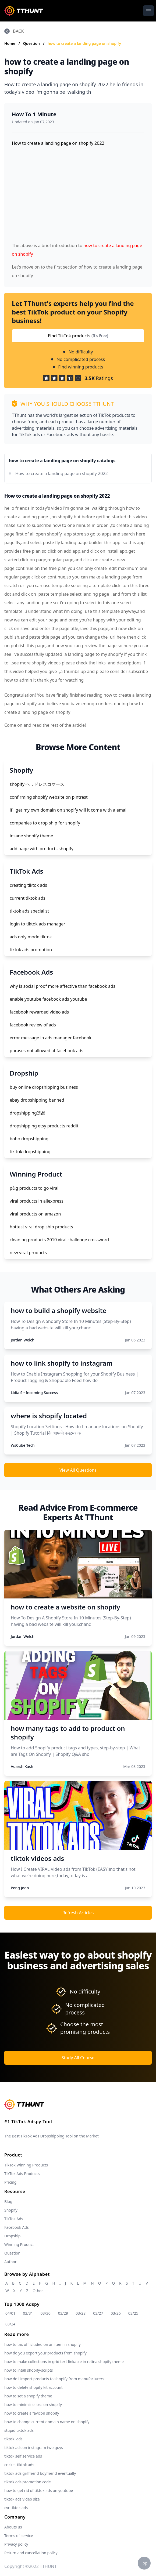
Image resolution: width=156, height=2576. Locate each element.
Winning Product (19, 2244)
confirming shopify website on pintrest (49, 797)
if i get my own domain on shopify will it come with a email (68, 810)
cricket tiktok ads (19, 2464)
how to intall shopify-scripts (28, 2370)
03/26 (116, 2313)
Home (9, 43)
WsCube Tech (22, 1445)
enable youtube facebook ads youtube (48, 999)
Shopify (10, 2210)
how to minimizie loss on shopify (33, 2404)
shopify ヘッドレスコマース (37, 784)
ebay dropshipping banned (37, 1100)
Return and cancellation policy (31, 2552)
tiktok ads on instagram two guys (33, 2447)
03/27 (98, 2313)
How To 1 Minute (34, 114)
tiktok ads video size (22, 2499)
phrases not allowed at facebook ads (46, 1051)
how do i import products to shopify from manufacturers (54, 2378)
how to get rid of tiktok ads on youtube (38, 2490)
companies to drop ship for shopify (45, 823)
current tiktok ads (27, 898)
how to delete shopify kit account (33, 2387)
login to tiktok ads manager (37, 924)
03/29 (63, 2313)
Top (144, 2563)
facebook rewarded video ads (39, 1012)
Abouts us (13, 2527)
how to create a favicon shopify (31, 2413)
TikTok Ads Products (22, 2173)
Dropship (12, 2235)
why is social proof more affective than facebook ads (62, 986)
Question (32, 43)
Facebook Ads (16, 2227)
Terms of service (18, 2535)
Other (38, 2290)
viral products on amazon (35, 1214)
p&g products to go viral (34, 1188)
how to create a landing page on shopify (84, 43)
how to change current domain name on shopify (46, 2421)
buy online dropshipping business (44, 1087)
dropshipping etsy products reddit (44, 1126)
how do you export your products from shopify (45, 2353)
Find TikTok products (78, 336)
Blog (8, 2201)
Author (10, 2261)
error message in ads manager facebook (50, 1038)
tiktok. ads (13, 2438)
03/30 (46, 2313)
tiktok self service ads (23, 2456)
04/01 (10, 2313)
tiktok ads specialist (29, 911)
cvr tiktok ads (16, 2507)
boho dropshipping (29, 1139)
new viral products (28, 1253)
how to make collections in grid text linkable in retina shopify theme (64, 2361)
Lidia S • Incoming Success (34, 1392)
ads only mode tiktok (31, 937)
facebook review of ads (33, 1025)
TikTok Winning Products (26, 2165)
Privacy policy (16, 2544)
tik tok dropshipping (30, 1152)
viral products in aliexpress (36, 1201)
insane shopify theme (31, 836)
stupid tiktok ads (19, 2430)
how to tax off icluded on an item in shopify (42, 2344)
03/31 (28, 2313)
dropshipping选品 (27, 1113)
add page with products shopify (41, 849)
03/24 (10, 2324)
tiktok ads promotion (31, 950)
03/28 (81, 2313)
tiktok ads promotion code (27, 2481)
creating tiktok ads (28, 885)
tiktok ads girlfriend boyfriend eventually (40, 2473)
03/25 (133, 2313)
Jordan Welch (22, 1340)
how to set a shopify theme (28, 2395)
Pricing (10, 2182)
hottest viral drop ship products (41, 1227)
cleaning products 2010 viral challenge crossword (59, 1240)
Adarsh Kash (22, 1766)
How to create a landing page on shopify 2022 (61, 473)
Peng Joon (20, 1887)
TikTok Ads (13, 2218)
